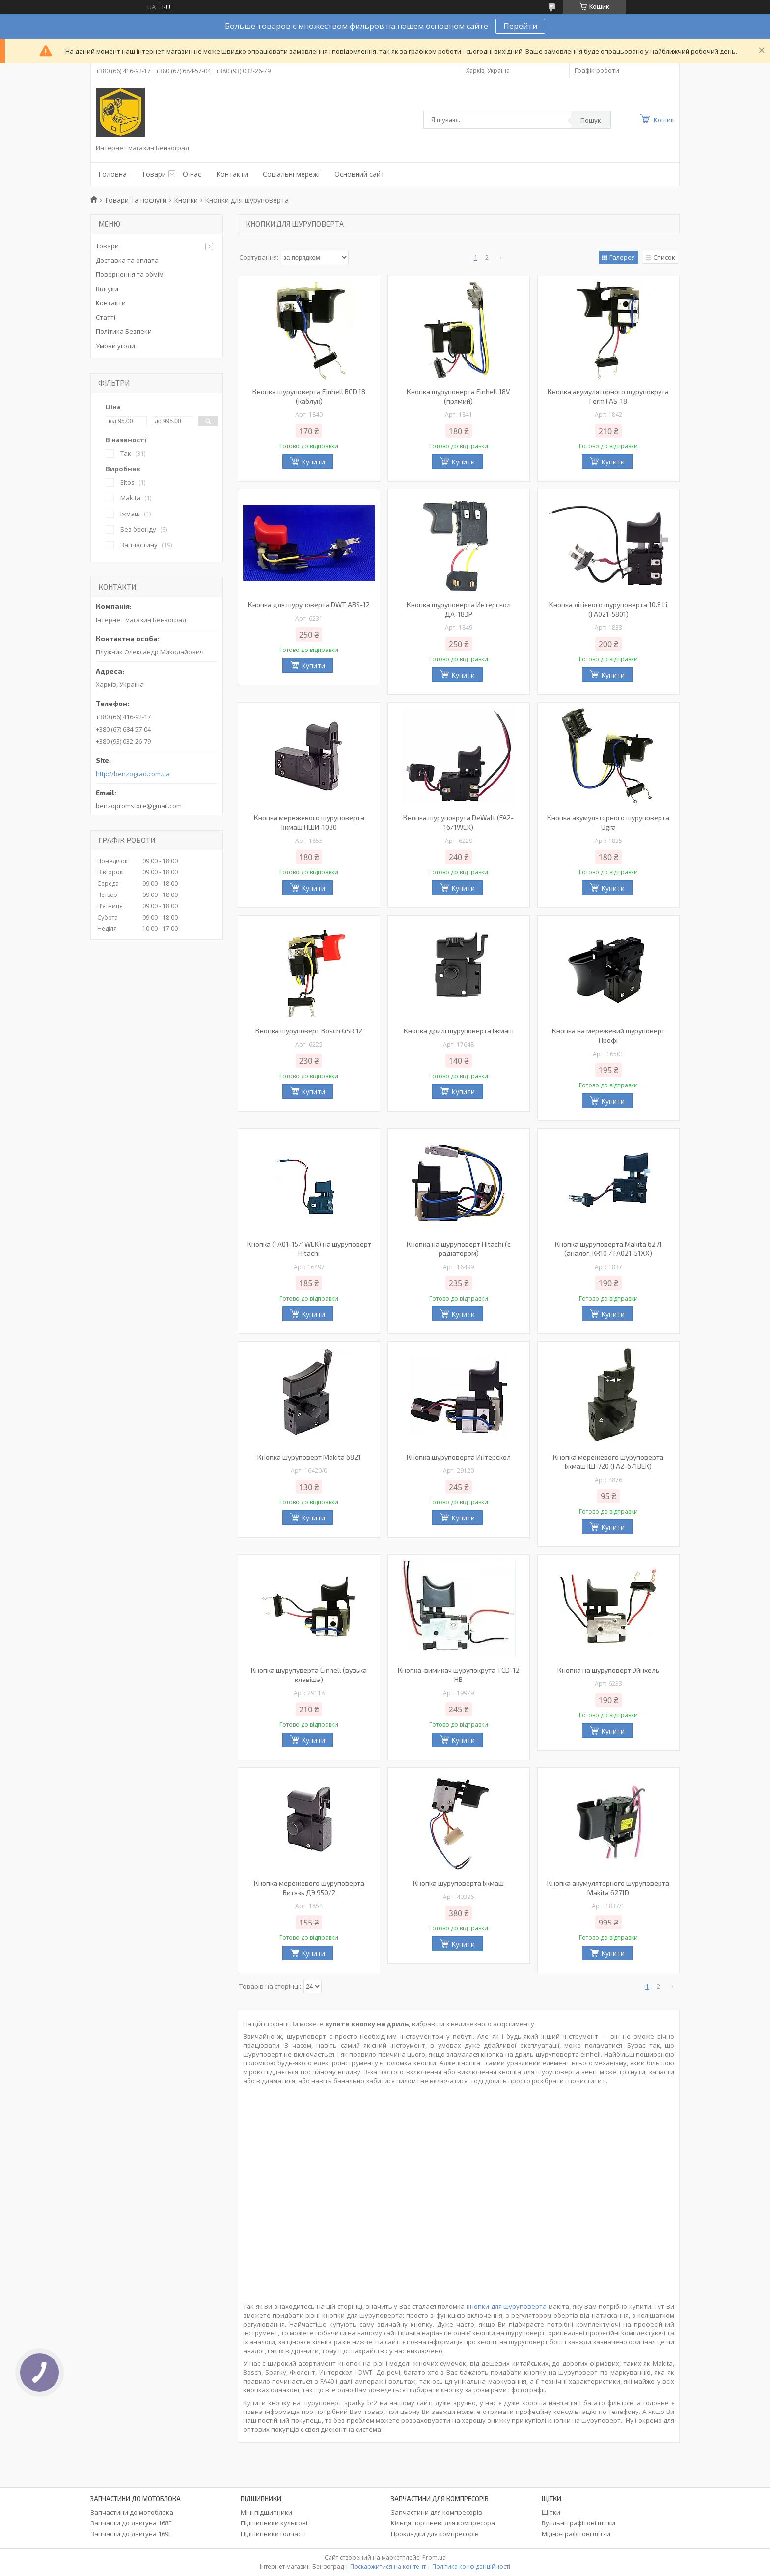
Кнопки (186, 200)
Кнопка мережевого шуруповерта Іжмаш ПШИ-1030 (309, 822)
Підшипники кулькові (274, 2523)
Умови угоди (115, 345)
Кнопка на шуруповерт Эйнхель (608, 1670)
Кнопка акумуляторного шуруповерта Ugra (608, 822)
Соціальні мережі (291, 174)
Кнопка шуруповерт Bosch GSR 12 (308, 1031)
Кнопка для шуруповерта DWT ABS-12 (309, 604)
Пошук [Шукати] (590, 120)
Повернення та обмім (130, 274)
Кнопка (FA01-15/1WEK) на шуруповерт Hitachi (309, 1248)
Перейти (520, 26)
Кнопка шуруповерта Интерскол (459, 1457)
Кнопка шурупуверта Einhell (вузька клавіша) (309, 1674)
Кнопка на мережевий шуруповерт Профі (608, 1035)
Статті (105, 317)
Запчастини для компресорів (436, 2512)
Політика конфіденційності (471, 2566)
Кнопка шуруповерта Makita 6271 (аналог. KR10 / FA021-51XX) (608, 1248)
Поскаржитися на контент (388, 2566)
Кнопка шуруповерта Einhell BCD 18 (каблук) (308, 396)
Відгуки (107, 288)
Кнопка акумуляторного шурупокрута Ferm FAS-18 (608, 396)
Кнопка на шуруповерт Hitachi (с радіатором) (459, 1248)
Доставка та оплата (127, 260)
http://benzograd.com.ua (133, 774)
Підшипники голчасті (273, 2533)
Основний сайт (359, 174)
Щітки (551, 2512)
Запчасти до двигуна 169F (130, 2533)
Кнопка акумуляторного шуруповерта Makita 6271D (608, 1888)
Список (664, 257)
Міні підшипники (266, 2512)
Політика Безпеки (124, 331)
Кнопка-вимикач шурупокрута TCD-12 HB (459, 1674)
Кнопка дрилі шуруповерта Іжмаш (459, 1031)
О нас (192, 174)
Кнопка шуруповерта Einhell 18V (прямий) (458, 396)
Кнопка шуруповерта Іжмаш (458, 1883)
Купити (313, 461)
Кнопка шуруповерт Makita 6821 (309, 1457)
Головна (112, 174)
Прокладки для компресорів (435, 2533)
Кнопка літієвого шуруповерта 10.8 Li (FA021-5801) (608, 609)
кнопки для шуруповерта (507, 2306)
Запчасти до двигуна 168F (130, 2523)
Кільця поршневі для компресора (443, 2523)
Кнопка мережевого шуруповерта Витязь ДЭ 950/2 (309, 1888)
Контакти (232, 174)
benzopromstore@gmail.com (139, 805)
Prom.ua (434, 2557)
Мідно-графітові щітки (576, 2533)
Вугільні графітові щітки (578, 2523)
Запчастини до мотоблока (131, 2512)
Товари (153, 174)
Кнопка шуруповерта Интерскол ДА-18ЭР (459, 609)
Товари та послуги (135, 200)
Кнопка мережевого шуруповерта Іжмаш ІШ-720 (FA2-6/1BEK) (608, 1461)
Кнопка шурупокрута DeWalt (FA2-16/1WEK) (458, 822)
